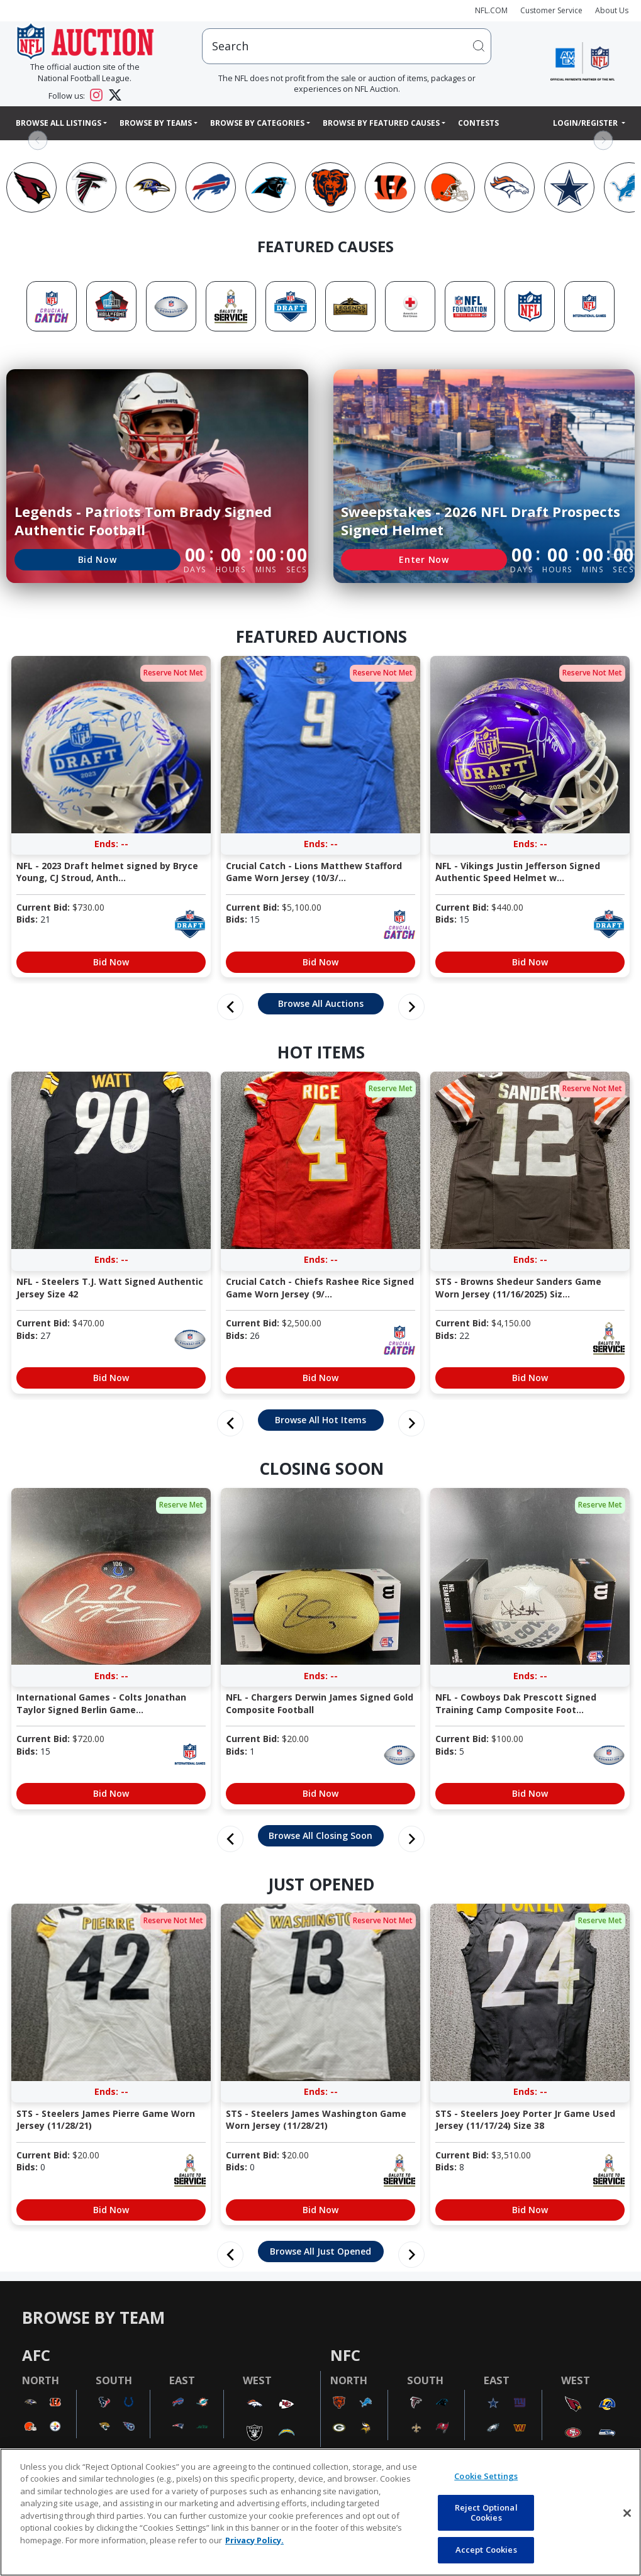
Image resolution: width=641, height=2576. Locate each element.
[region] (320, 2512)
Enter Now (424, 559)
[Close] (627, 2513)
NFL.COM (491, 10)
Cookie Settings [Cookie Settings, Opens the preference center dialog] (486, 2476)
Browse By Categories (257, 123)
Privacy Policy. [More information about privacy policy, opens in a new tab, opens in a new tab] (254, 2540)
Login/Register (586, 123)
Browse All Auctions (321, 1003)
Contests (478, 123)
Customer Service (551, 10)
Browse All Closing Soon (320, 1835)
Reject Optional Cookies (486, 2512)
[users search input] (347, 46)
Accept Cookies (486, 2549)
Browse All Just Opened (320, 2251)
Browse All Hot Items (320, 1420)
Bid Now (97, 559)
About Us (611, 10)
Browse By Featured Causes (381, 123)
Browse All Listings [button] (58, 123)
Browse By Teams (156, 123)
